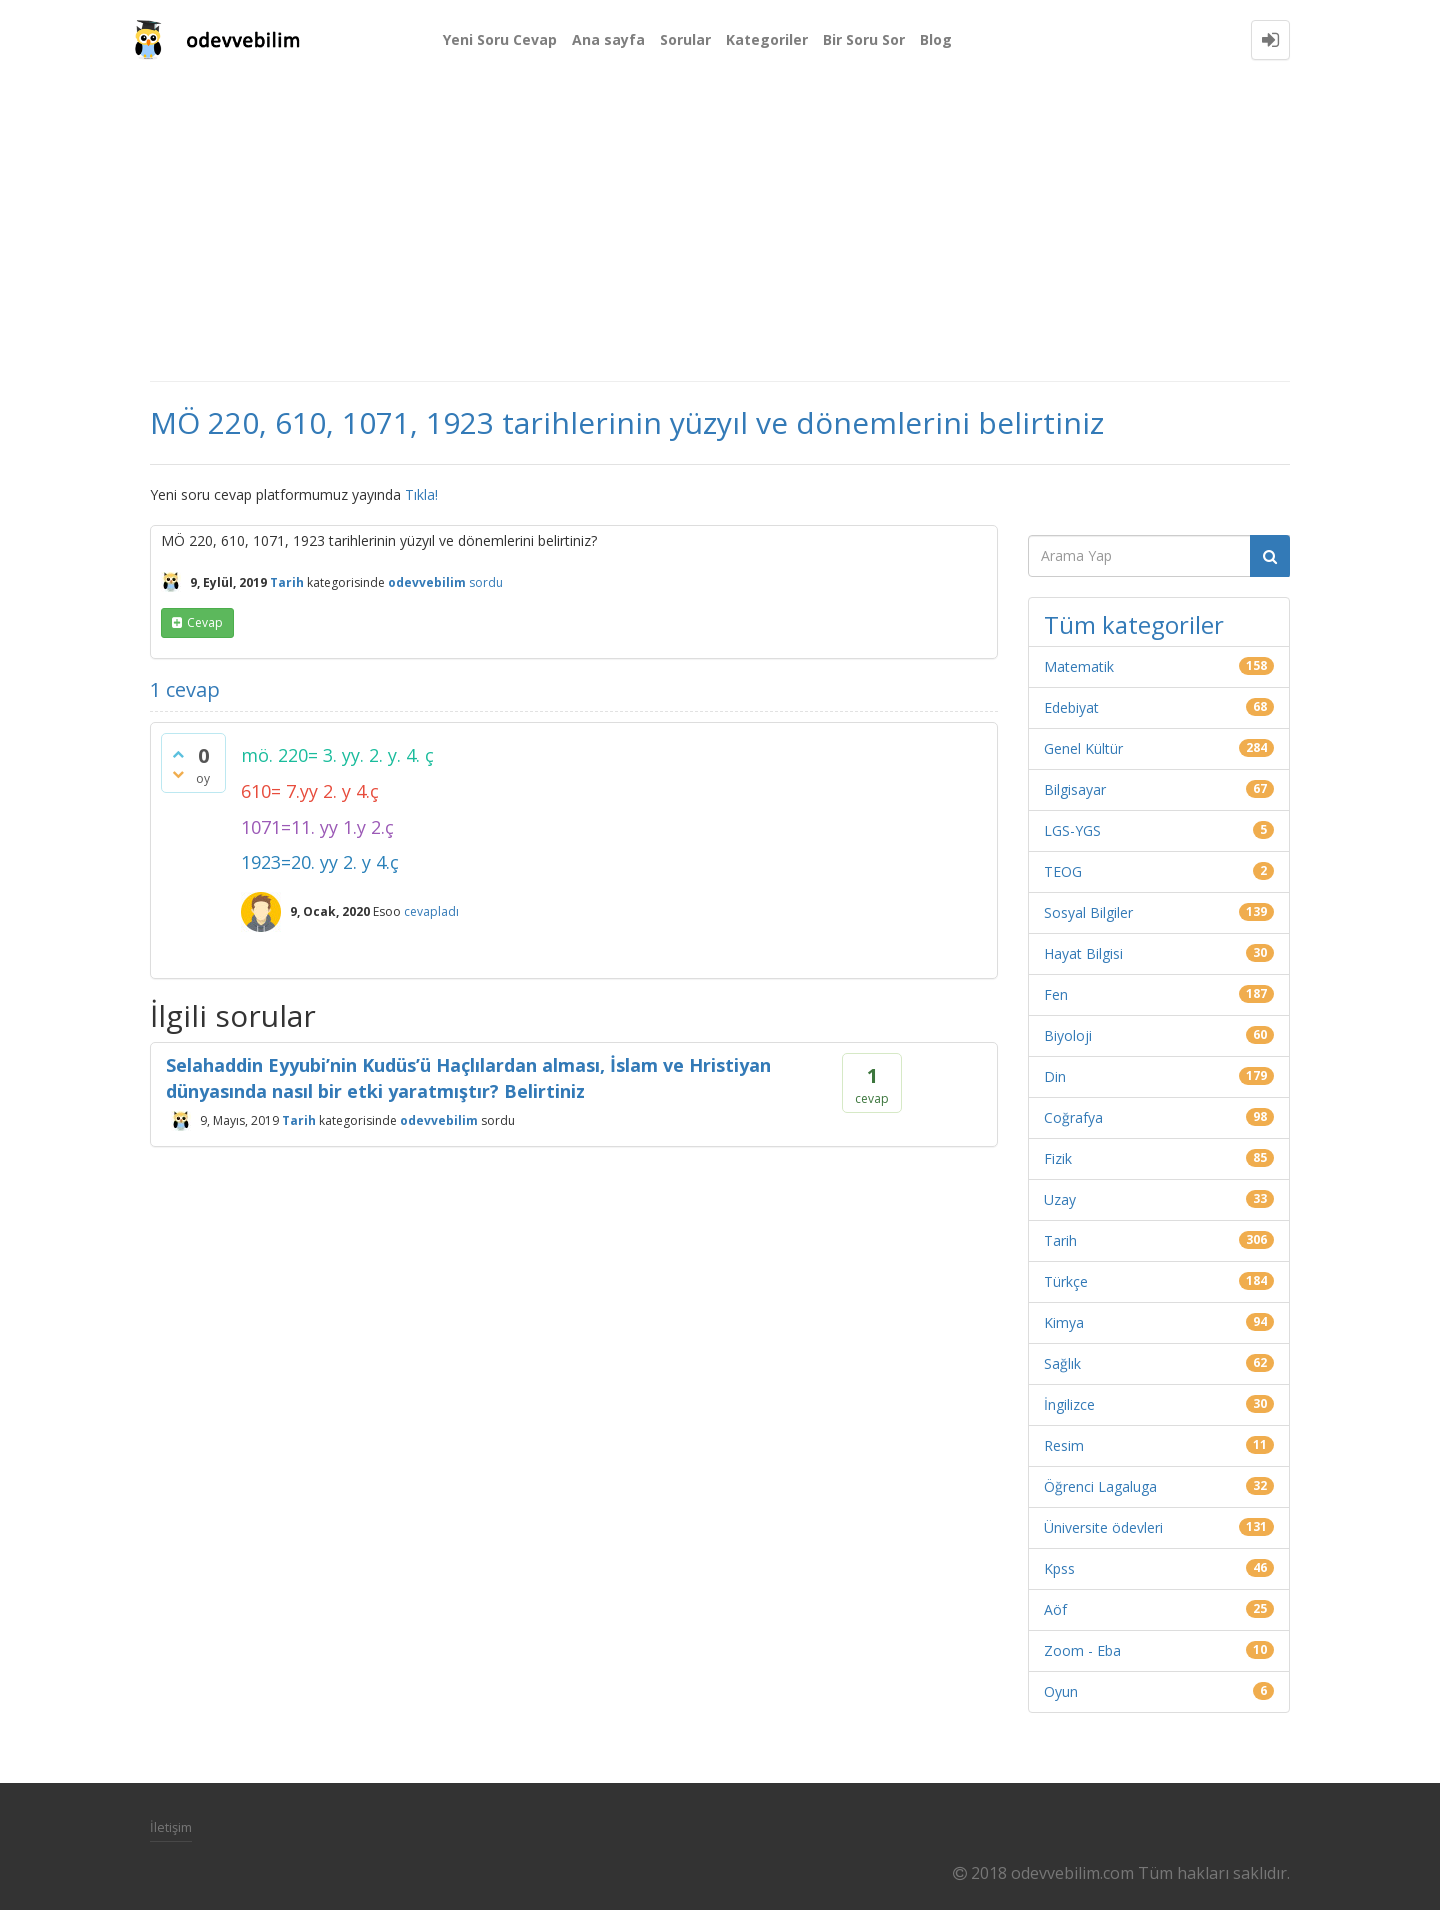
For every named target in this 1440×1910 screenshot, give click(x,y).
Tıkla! (421, 494)
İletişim (171, 1827)
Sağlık (1062, 1363)
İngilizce (1069, 1404)
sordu (486, 582)
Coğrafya (1073, 1117)
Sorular (685, 39)
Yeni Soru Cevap (500, 39)
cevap (205, 622)
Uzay (1060, 1199)
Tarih (287, 582)
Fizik (1058, 1158)
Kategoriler (767, 39)
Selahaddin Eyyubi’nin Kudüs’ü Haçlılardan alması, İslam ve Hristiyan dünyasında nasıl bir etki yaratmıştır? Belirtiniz (468, 1078)
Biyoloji (1068, 1035)
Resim (1064, 1445)
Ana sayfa (608, 39)
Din (1055, 1076)
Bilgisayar (1075, 789)
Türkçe (1066, 1281)
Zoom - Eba (1082, 1650)
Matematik (1079, 666)
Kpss (1059, 1568)
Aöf (1055, 1609)
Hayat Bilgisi (1083, 953)
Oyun (1061, 1691)
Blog (936, 39)
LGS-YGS (1072, 830)
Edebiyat (1071, 707)
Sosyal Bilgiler (1088, 912)
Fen (1056, 994)
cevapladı (431, 911)
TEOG (1063, 871)
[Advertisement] (720, 230)
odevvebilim (439, 1120)
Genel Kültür (1083, 748)
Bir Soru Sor (864, 39)
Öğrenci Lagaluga (1100, 1486)
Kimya (1064, 1322)
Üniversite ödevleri (1103, 1527)
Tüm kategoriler (1134, 624)
